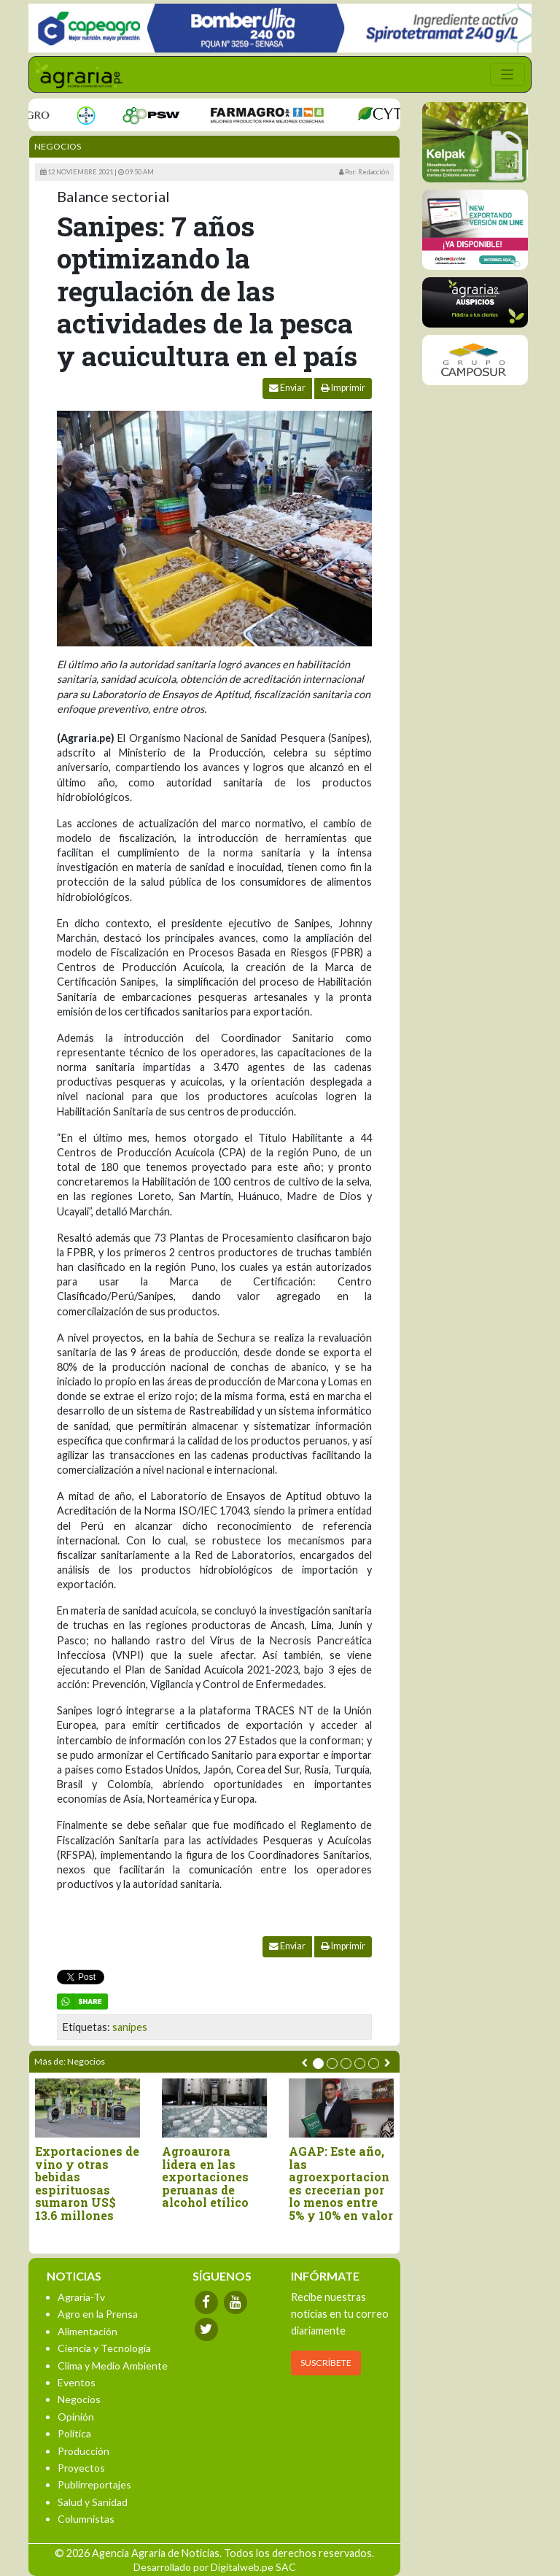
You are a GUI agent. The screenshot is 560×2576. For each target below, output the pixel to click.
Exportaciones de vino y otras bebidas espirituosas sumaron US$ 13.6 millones (87, 2183)
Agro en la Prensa (98, 2314)
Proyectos (81, 2467)
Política (74, 2433)
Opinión (76, 2416)
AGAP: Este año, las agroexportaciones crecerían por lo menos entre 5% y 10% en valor (341, 2183)
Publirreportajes (94, 2484)
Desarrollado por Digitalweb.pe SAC (214, 2567)
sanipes (129, 2027)
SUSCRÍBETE (325, 2362)
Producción (83, 2451)
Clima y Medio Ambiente (113, 2365)
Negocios (57, 146)
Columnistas (86, 2519)
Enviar (287, 387)
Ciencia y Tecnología (104, 2348)
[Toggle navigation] (507, 74)
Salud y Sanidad (93, 2502)
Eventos (77, 2382)
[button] (318, 2063)
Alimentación (87, 2331)
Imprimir (343, 387)
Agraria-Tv (81, 2297)
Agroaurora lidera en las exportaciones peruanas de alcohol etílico (205, 2177)
